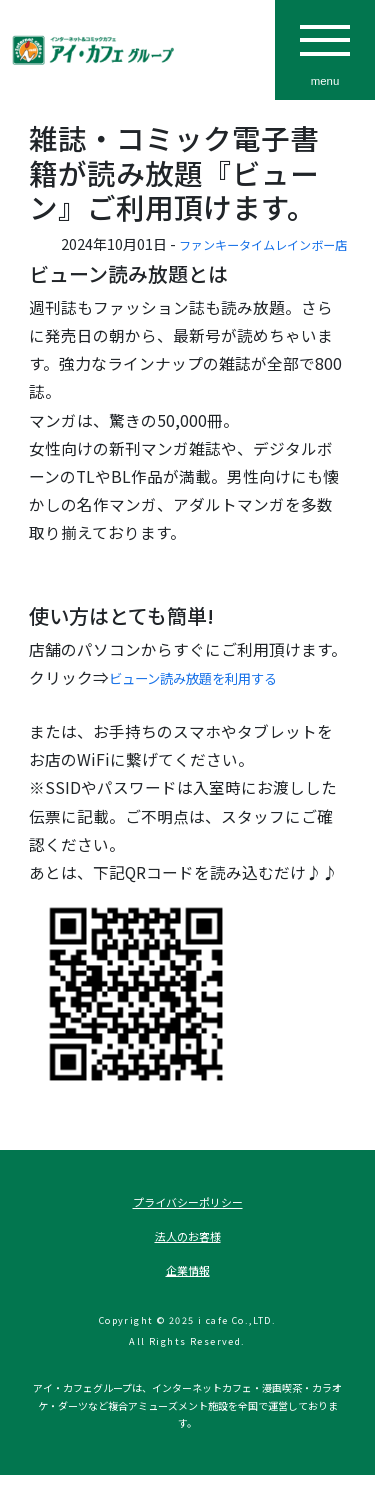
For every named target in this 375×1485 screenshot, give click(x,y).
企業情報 (188, 1279)
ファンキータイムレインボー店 (249, 243)
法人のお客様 (188, 1241)
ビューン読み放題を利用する (212, 677)
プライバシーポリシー (188, 1204)
